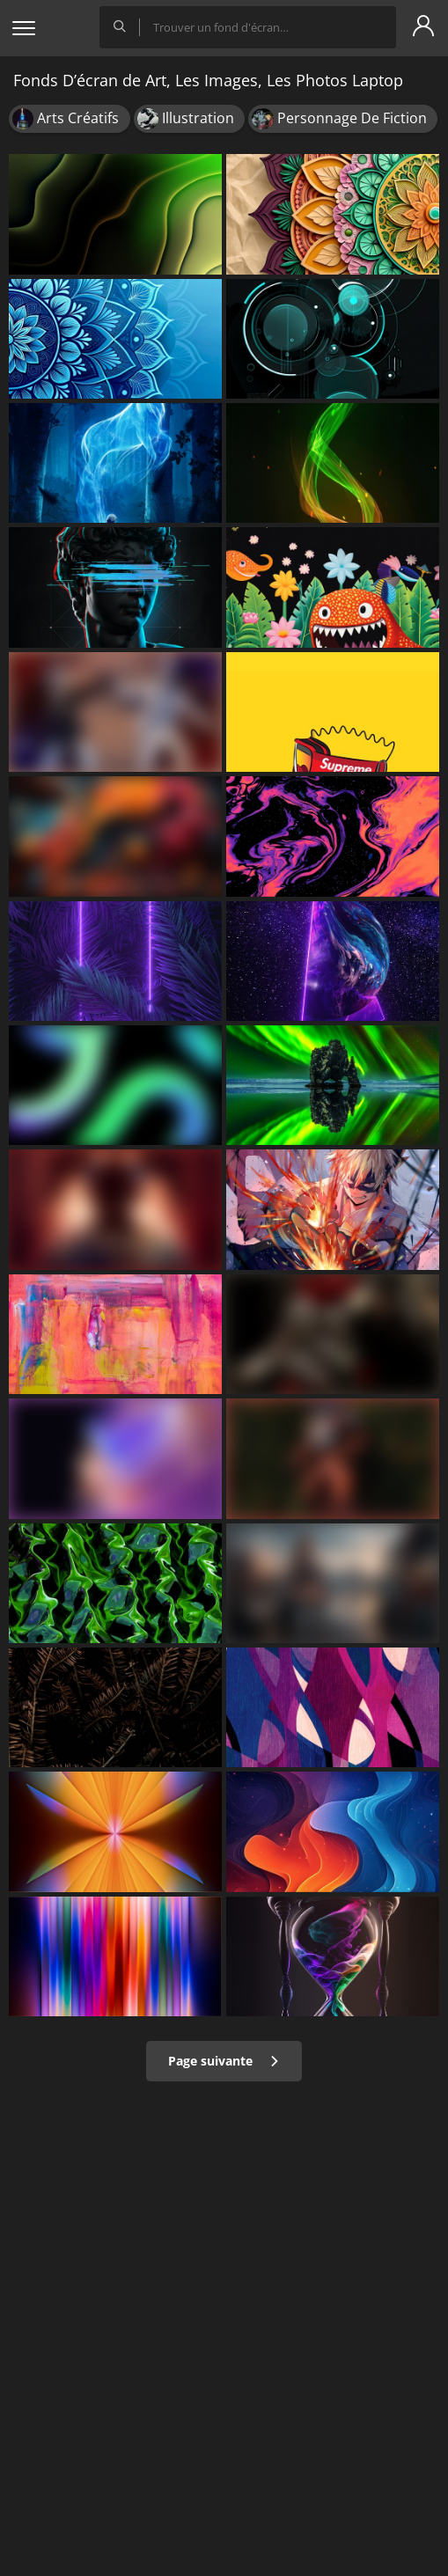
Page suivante (224, 2060)
